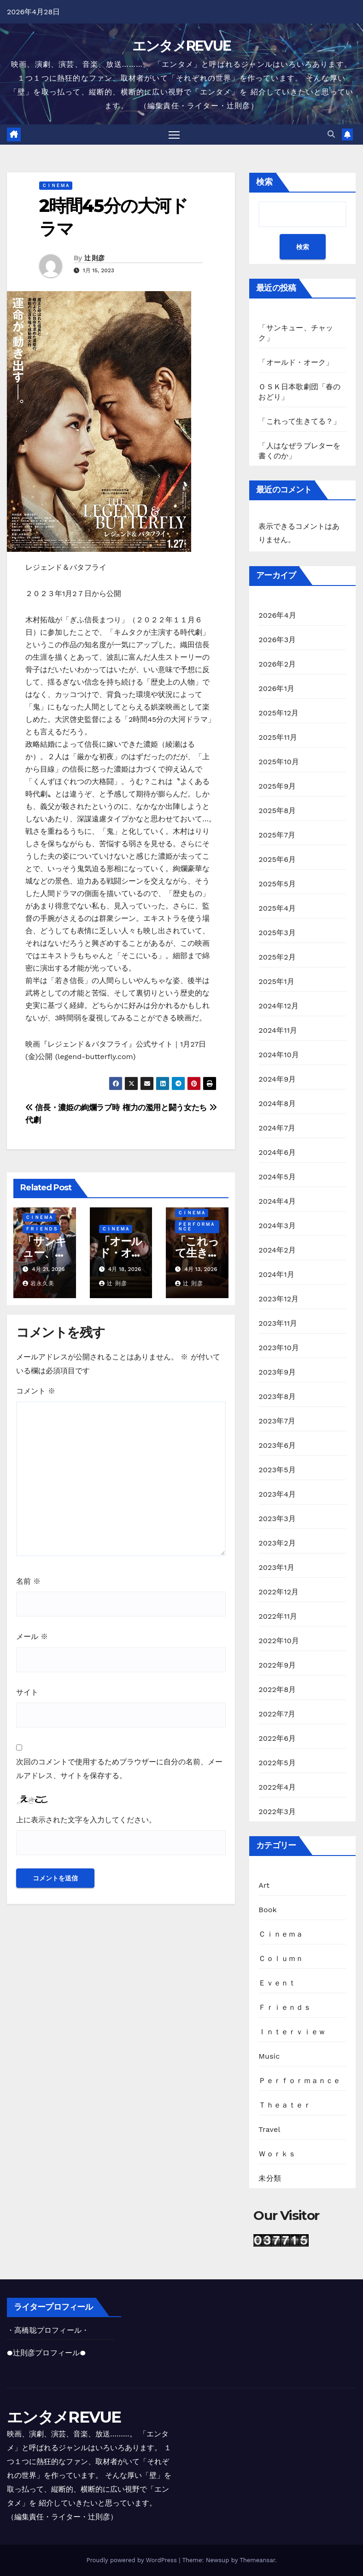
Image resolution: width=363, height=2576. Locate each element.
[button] (331, 134)
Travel (269, 2129)
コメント (35, 1391)
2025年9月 (277, 786)
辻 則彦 (94, 258)
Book (267, 1910)
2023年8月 (277, 1397)
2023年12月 (278, 1299)
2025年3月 (277, 933)
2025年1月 (276, 982)
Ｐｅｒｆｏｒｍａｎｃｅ (196, 1227)
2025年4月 (277, 908)
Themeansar (257, 2560)
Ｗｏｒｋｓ (277, 2154)
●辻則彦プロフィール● (46, 2352)
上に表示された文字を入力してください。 (86, 1819)
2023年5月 (277, 1470)
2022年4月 (277, 1787)
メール (32, 1637)
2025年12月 (278, 713)
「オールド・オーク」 (120, 1253)
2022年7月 (276, 1714)
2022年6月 (277, 1738)
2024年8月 (277, 1104)
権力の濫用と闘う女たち (170, 1107)
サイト (27, 1692)
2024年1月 (276, 1274)
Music (269, 2056)
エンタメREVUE (181, 45)
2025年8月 (277, 811)
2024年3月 (277, 1226)
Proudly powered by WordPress (132, 2560)
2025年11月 (277, 737)
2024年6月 (277, 1152)
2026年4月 (277, 615)
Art (263, 1885)
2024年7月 (276, 1128)
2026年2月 (277, 664)
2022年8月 (277, 1690)
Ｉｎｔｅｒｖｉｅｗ (292, 2032)
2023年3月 (277, 1519)
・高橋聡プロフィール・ (48, 2330)
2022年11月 (277, 1616)
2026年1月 (276, 689)
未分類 (269, 2178)
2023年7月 (276, 1421)
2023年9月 (277, 1372)
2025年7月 (276, 835)
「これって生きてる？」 (196, 1253)
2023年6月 (277, 1445)
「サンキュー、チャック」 (44, 1253)
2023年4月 (277, 1494)
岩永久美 (38, 1284)
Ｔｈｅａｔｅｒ (284, 2105)
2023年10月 (278, 1348)
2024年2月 (277, 1250)
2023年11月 (277, 1323)
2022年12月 (278, 1592)
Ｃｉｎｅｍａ (56, 185)
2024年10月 (278, 1055)
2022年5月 (277, 1763)
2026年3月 (277, 640)
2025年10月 (278, 762)
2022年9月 (277, 1665)
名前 (28, 1581)
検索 (264, 182)
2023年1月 (276, 1567)
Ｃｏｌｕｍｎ (280, 1959)
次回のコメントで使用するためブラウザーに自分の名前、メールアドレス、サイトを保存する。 (119, 1768)
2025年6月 (277, 859)
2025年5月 (277, 884)
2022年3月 (277, 1812)
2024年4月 (277, 1201)
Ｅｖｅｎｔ (277, 1983)
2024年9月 (277, 1079)
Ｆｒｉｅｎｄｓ (41, 1229)
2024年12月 (278, 1006)
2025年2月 (277, 957)
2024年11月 (277, 1030)
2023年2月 (277, 1543)
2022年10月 (278, 1641)
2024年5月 (277, 1177)
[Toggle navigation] (174, 135)
